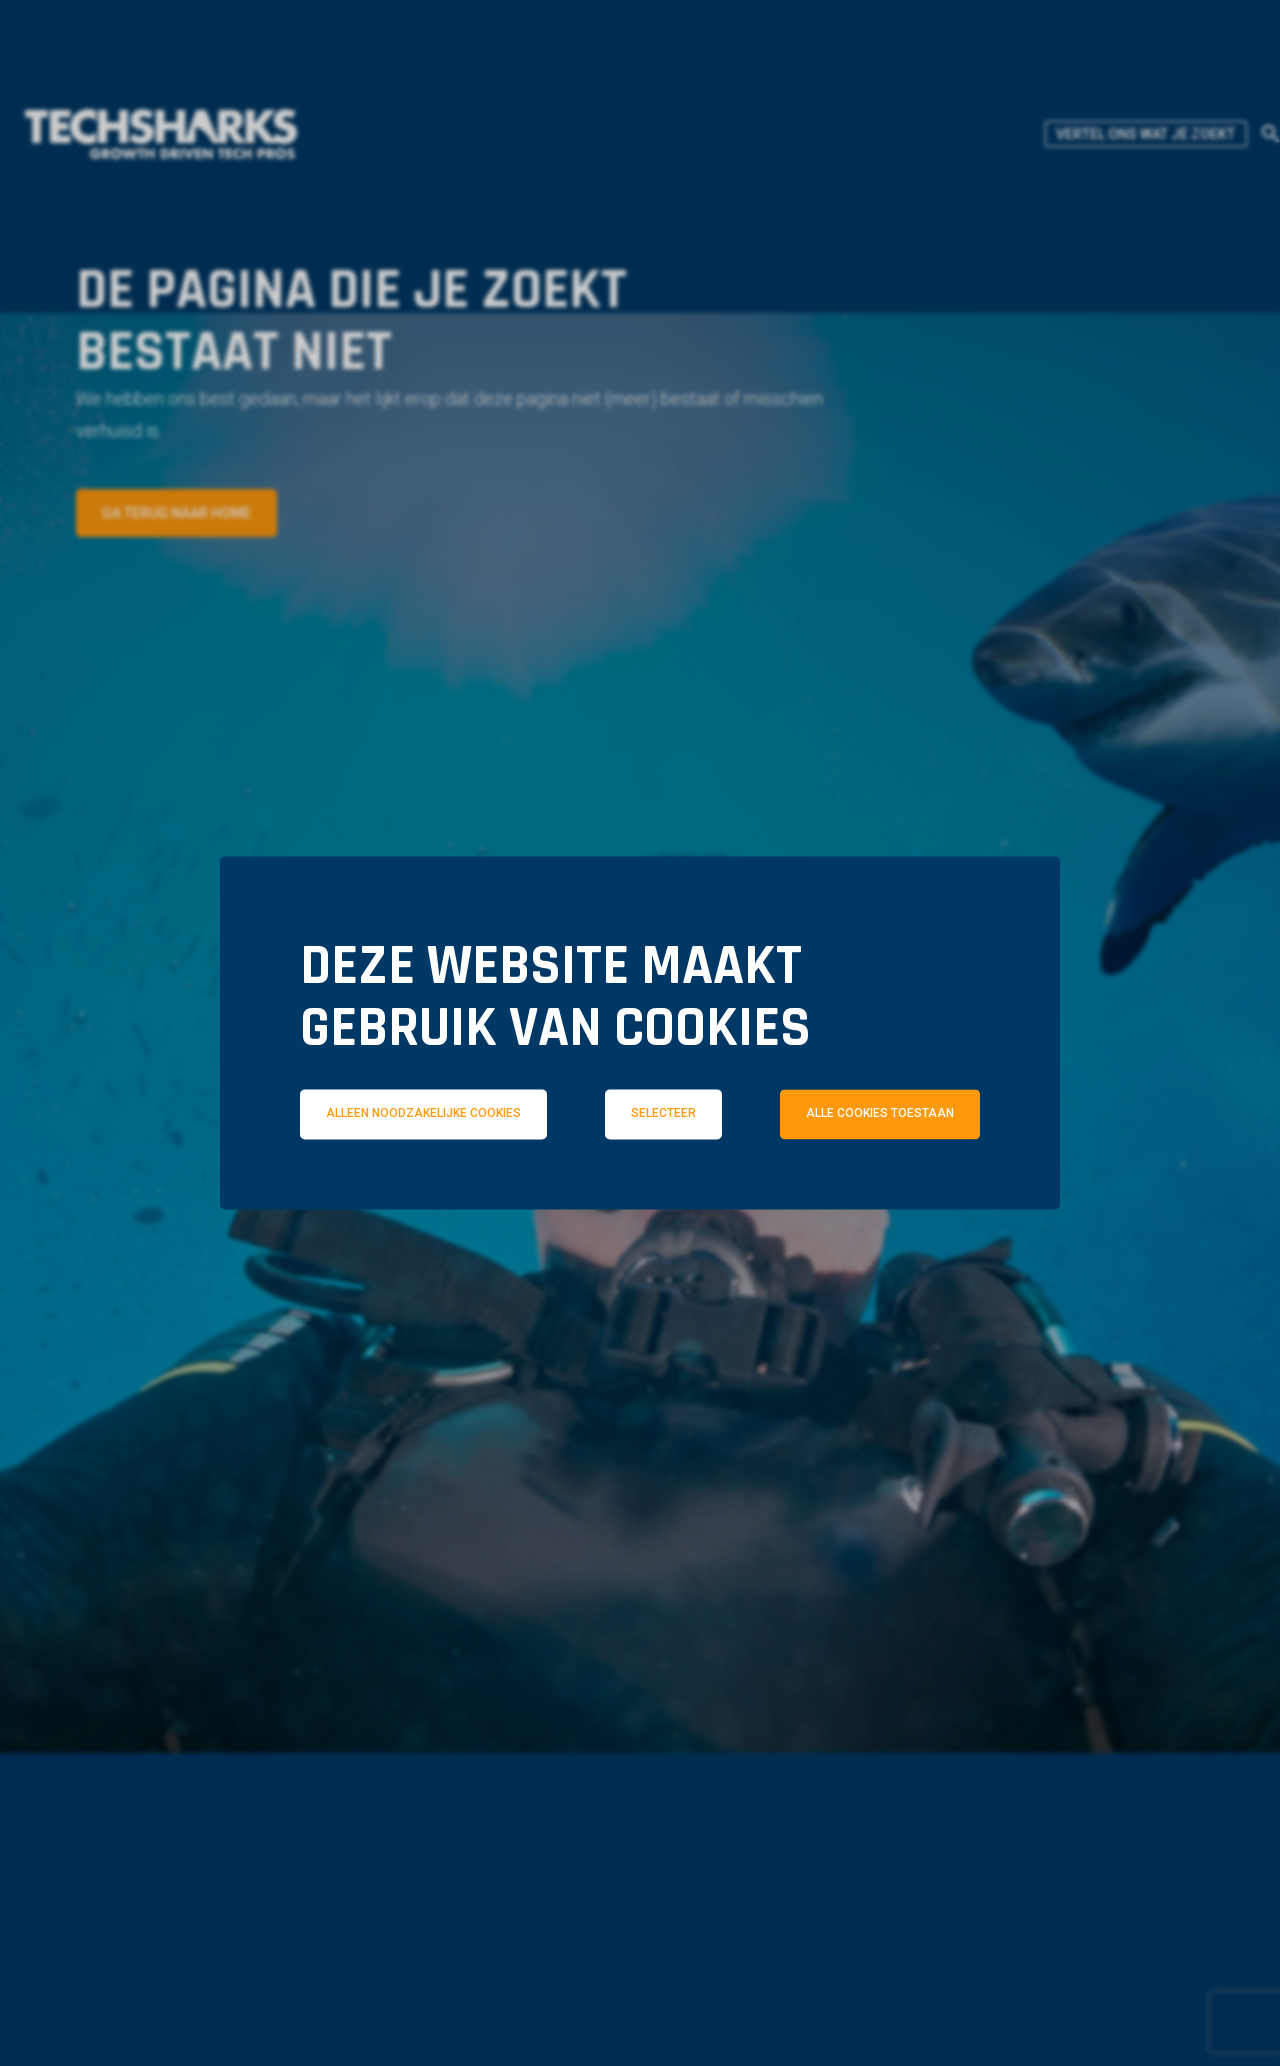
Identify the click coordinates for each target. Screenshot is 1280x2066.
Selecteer (663, 1114)
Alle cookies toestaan (880, 1114)
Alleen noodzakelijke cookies (423, 1114)
